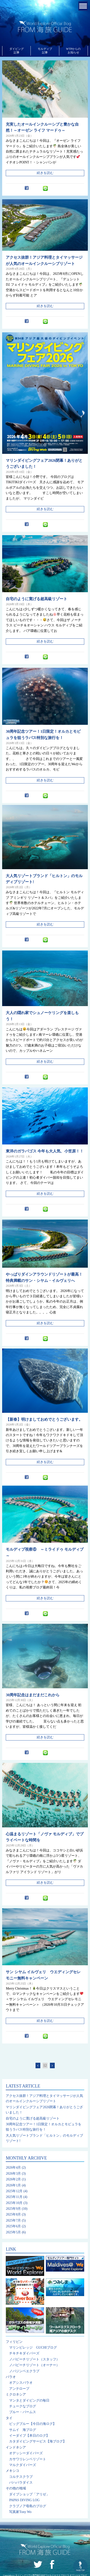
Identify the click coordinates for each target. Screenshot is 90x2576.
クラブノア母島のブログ (27, 2497)
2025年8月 (13, 2205)
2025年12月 (14, 2182)
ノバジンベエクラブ (24, 2362)
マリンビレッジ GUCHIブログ (33, 2338)
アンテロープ (19, 2379)
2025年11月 (14, 2188)
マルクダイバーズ (22, 2456)
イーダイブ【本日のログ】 (29, 2426)
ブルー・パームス (22, 2403)
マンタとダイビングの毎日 (29, 2391)
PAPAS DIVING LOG (24, 2491)
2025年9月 (13, 2200)
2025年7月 (13, 2211)
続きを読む (45, 173)
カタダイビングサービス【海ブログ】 (37, 2432)
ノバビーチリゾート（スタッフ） (34, 2350)
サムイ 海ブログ (22, 2420)
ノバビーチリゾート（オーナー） (34, 2356)
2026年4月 (13, 2158)
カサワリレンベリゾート (27, 2450)
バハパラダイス (21, 2473)
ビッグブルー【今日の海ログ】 (32, 2415)
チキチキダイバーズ (24, 2344)
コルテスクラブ (21, 2467)
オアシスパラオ (21, 2374)
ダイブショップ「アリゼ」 (29, 2485)
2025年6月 (13, 2217)
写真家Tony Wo (20, 2503)
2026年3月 (13, 2164)
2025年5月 (13, 2223)
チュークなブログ (22, 2397)
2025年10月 (14, 2194)
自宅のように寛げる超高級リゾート (33, 2109)
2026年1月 (13, 2176)
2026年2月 (13, 2170)
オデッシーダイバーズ (26, 2444)
